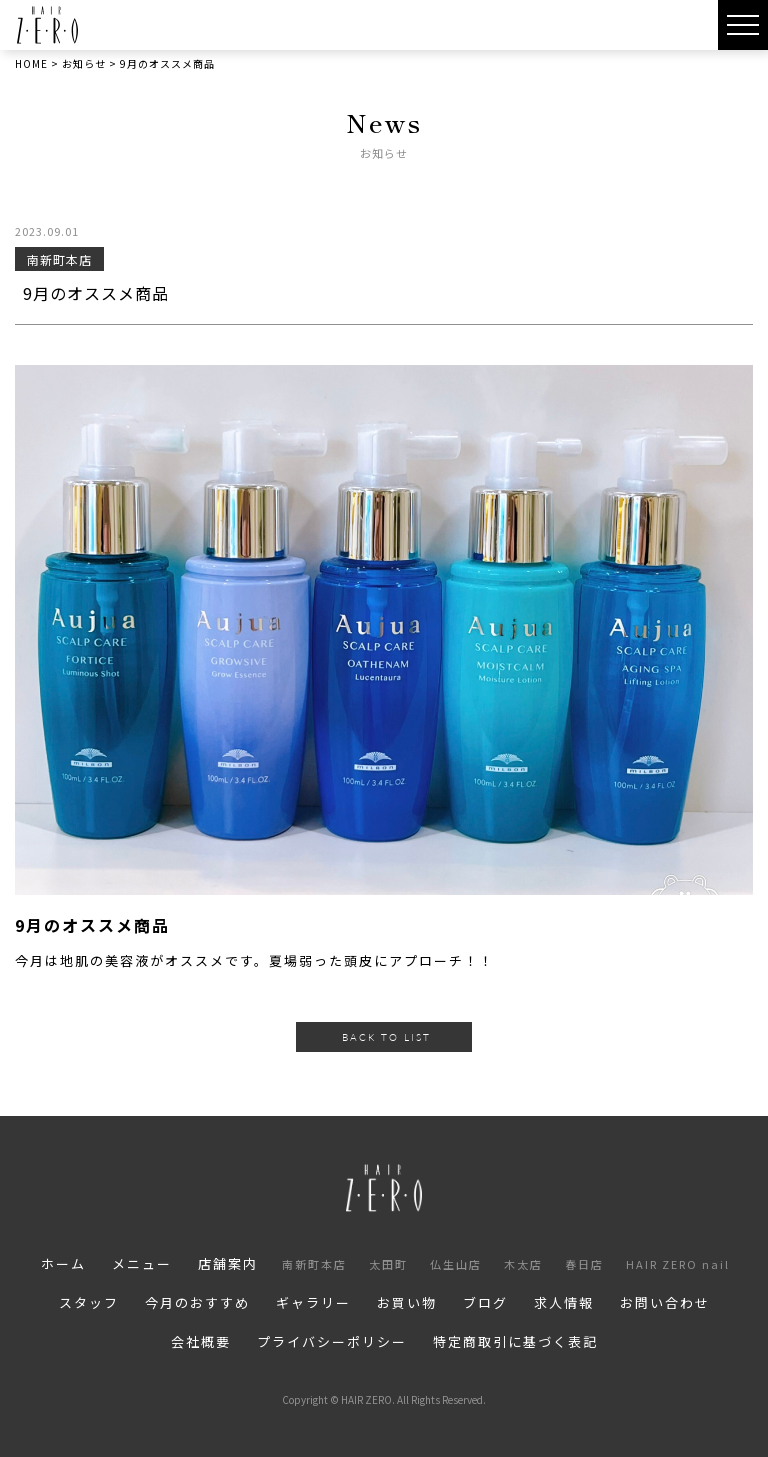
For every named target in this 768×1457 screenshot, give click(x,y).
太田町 (388, 1264)
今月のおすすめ (197, 1302)
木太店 (523, 1264)
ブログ (485, 1302)
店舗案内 (228, 1263)
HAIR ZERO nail (678, 1264)
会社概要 (201, 1341)
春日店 (584, 1264)
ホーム (63, 1263)
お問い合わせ (665, 1302)
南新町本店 (314, 1264)
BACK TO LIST (386, 1037)
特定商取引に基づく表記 (515, 1341)
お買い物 (407, 1302)
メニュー (142, 1263)
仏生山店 (456, 1264)
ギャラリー (313, 1302)
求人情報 (564, 1302)
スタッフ (89, 1302)
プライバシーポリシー (332, 1341)
